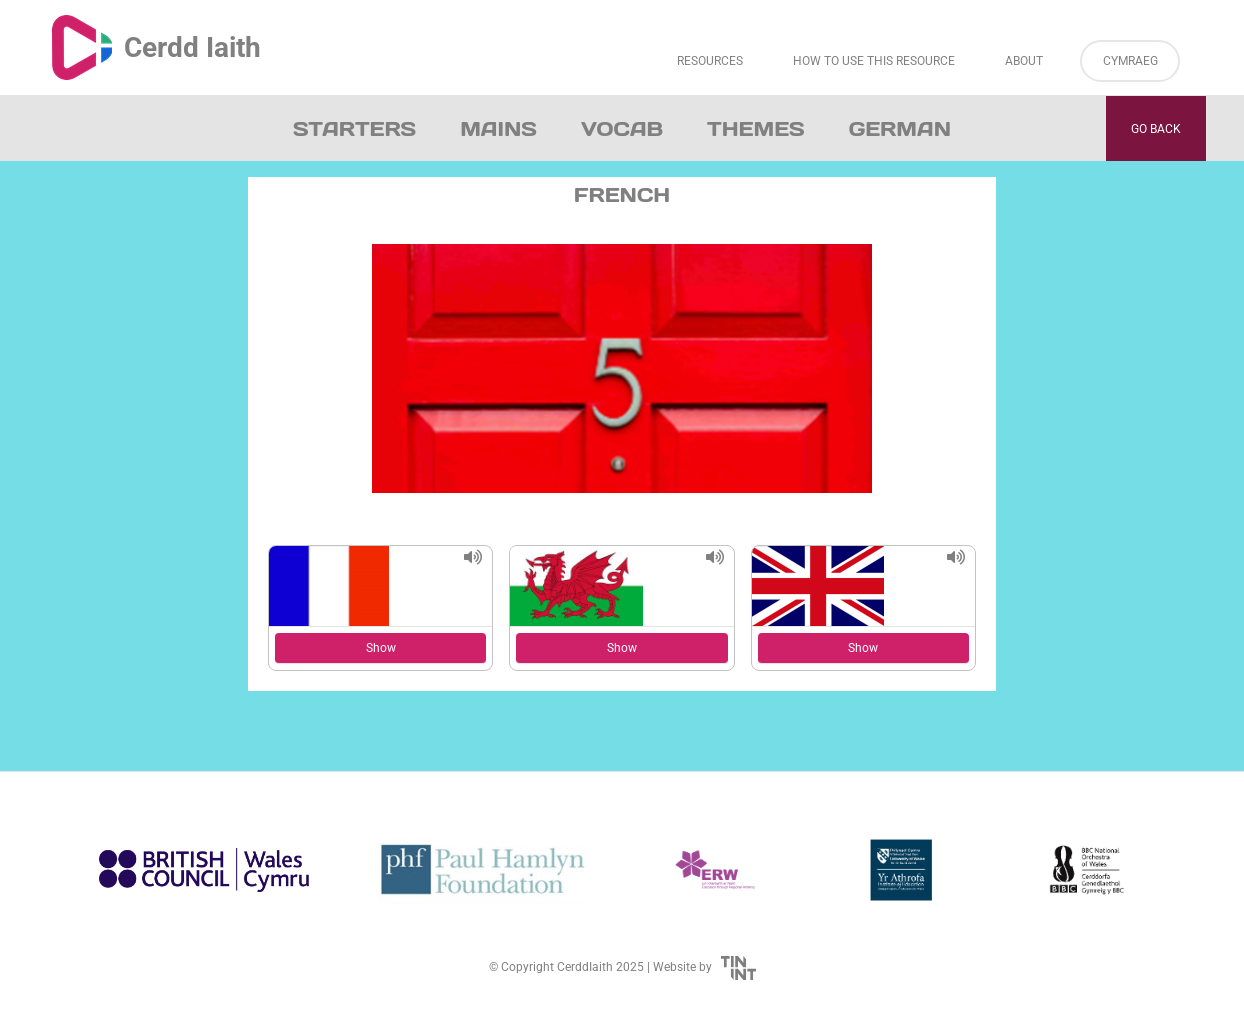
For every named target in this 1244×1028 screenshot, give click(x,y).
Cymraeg (1130, 61)
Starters (354, 129)
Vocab (622, 129)
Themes (756, 129)
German (900, 129)
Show (381, 648)
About (1024, 61)
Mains (498, 129)
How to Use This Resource (874, 61)
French (622, 195)
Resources (710, 61)
